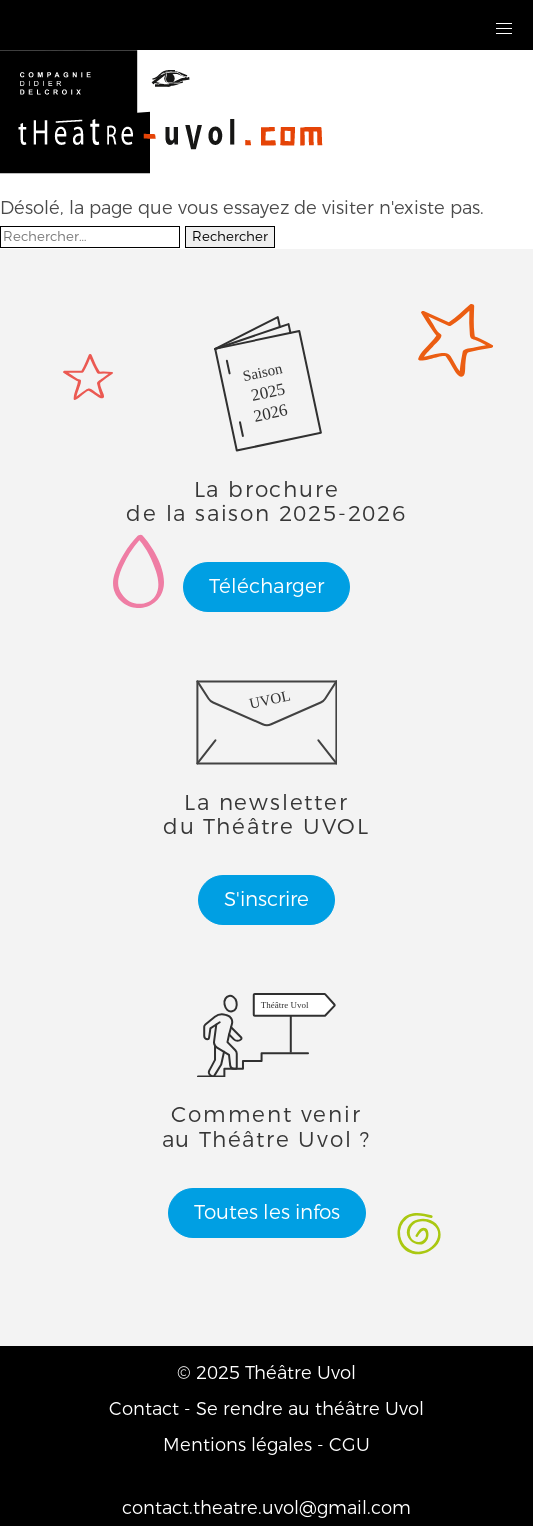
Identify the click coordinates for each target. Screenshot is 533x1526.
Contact (144, 1409)
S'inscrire (266, 899)
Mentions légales (237, 1445)
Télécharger (266, 586)
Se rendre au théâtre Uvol (310, 1409)
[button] (504, 29)
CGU (349, 1445)
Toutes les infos (267, 1212)
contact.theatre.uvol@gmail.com (266, 1508)
